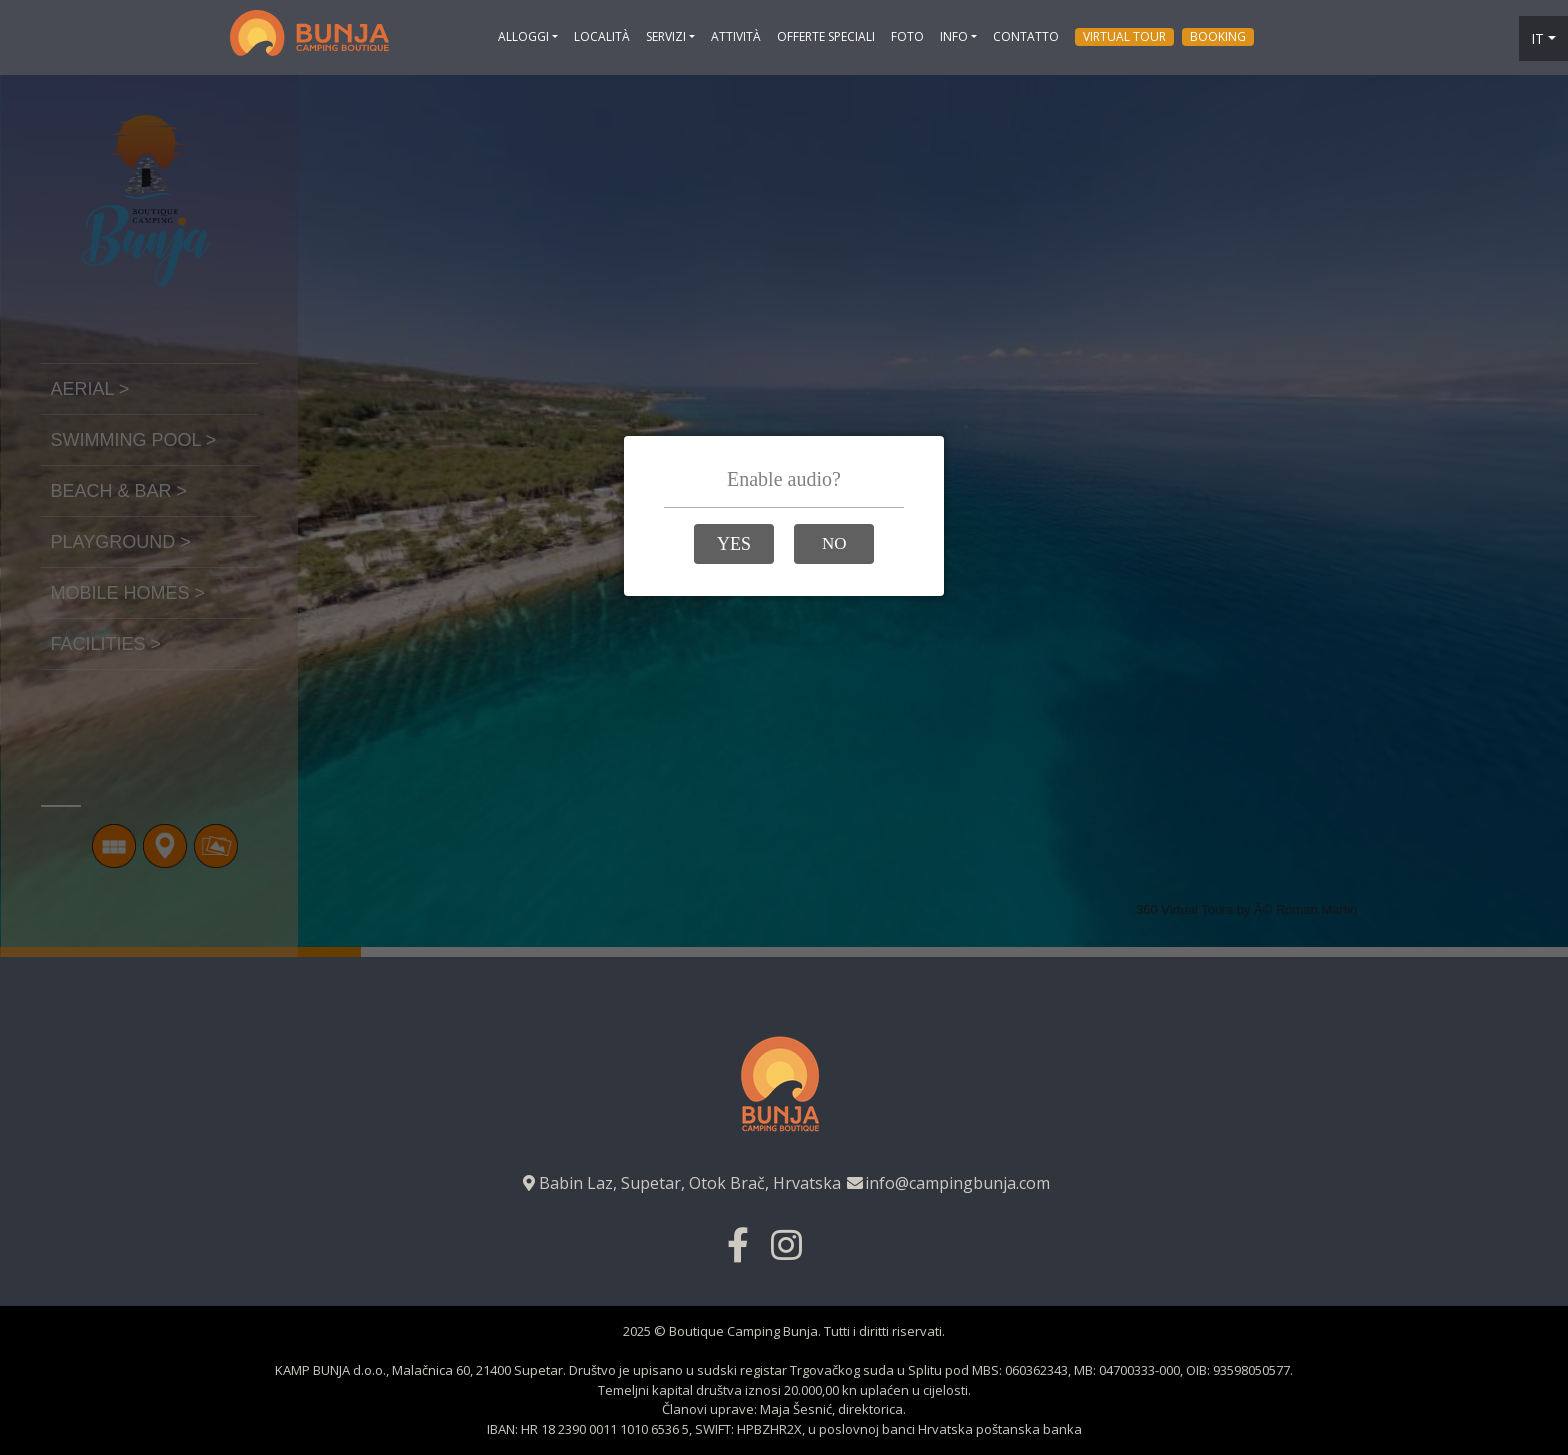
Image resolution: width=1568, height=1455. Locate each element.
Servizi (666, 36)
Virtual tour (1124, 36)
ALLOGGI (523, 36)
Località (602, 36)
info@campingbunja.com (947, 1183)
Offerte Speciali (826, 36)
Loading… (784, 516)
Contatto (1026, 36)
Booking (1218, 36)
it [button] (1537, 38)
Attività (736, 36)
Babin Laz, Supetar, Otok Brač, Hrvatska (680, 1183)
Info (954, 36)
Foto (907, 36)
